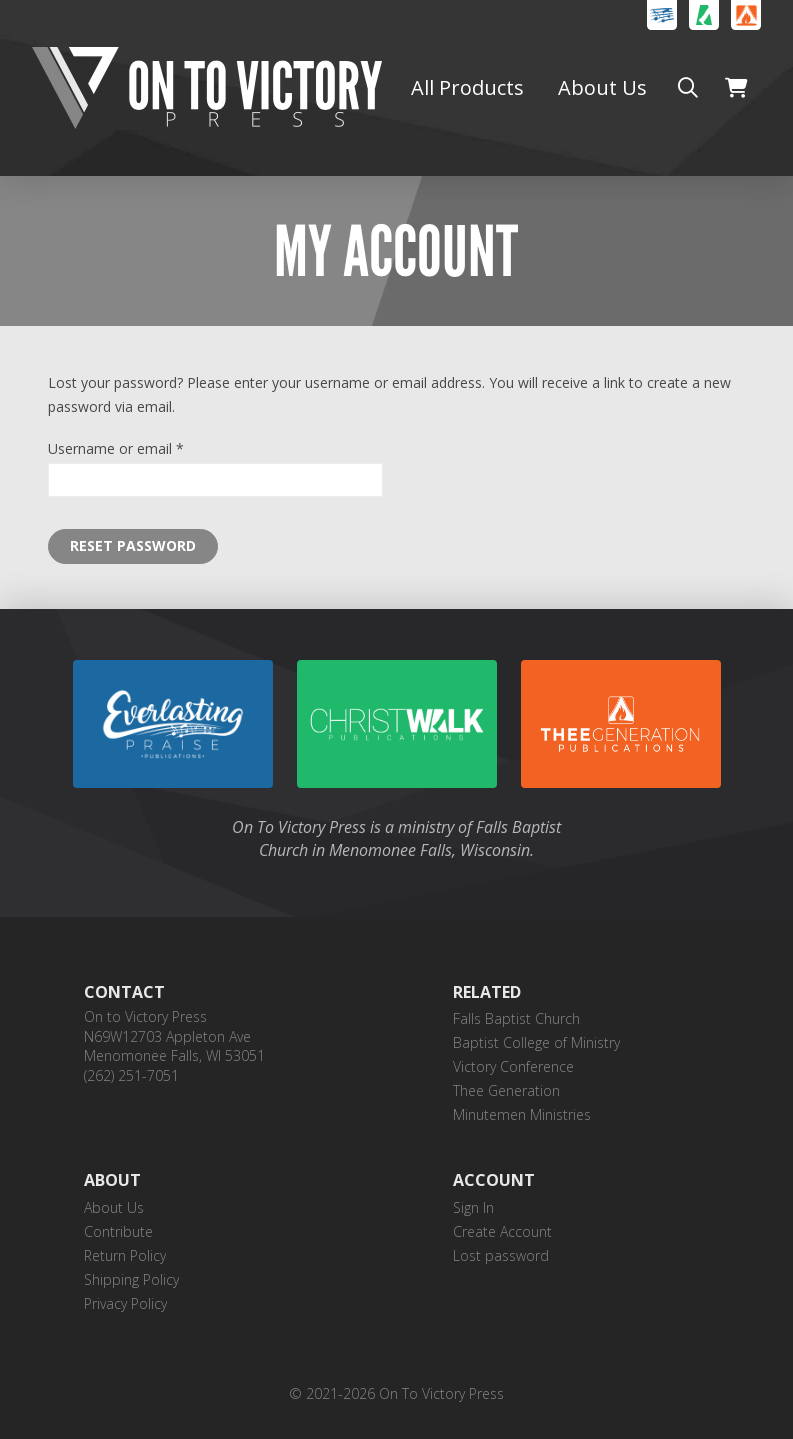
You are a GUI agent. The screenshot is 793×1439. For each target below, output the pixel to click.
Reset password (133, 545)
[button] (688, 88)
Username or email (144, 447)
